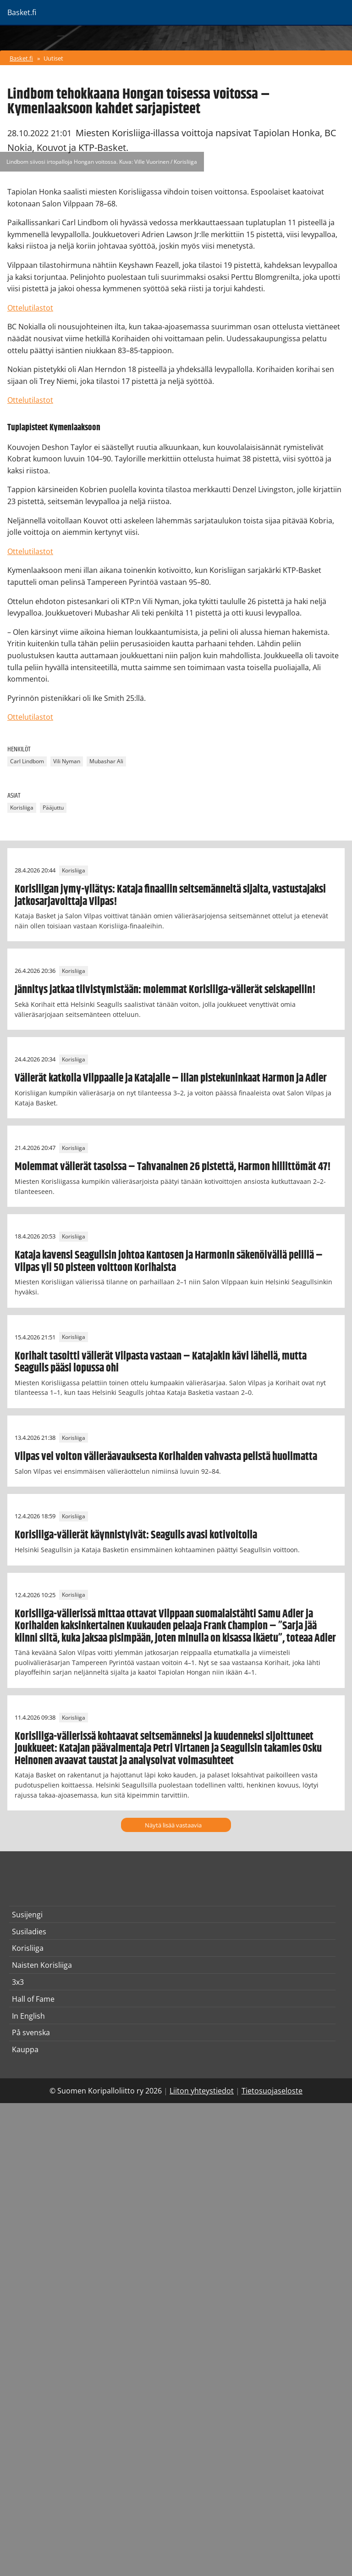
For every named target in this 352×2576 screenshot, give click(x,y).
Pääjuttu (53, 807)
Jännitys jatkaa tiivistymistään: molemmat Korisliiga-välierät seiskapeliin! (165, 990)
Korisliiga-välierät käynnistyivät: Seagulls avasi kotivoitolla (136, 1535)
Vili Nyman (66, 762)
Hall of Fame (33, 1999)
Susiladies (29, 1931)
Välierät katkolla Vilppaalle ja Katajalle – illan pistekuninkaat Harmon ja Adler (171, 1078)
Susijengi (27, 1915)
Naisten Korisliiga (42, 1965)
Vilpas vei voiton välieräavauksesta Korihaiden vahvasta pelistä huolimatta (166, 1457)
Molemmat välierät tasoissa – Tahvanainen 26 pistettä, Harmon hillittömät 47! (173, 1167)
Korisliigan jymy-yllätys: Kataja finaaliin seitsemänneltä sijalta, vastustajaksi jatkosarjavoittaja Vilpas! (170, 895)
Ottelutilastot (30, 308)
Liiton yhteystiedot (202, 2091)
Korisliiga (21, 807)
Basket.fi (21, 58)
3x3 (18, 1982)
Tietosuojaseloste (272, 2091)
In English (28, 2016)
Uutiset (53, 58)
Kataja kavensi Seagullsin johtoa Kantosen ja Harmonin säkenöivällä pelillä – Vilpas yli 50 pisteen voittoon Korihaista (169, 1261)
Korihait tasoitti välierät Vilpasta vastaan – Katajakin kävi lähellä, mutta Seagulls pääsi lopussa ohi (161, 1362)
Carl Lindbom (27, 762)
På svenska (31, 2032)
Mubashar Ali (106, 762)
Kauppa (25, 2049)
